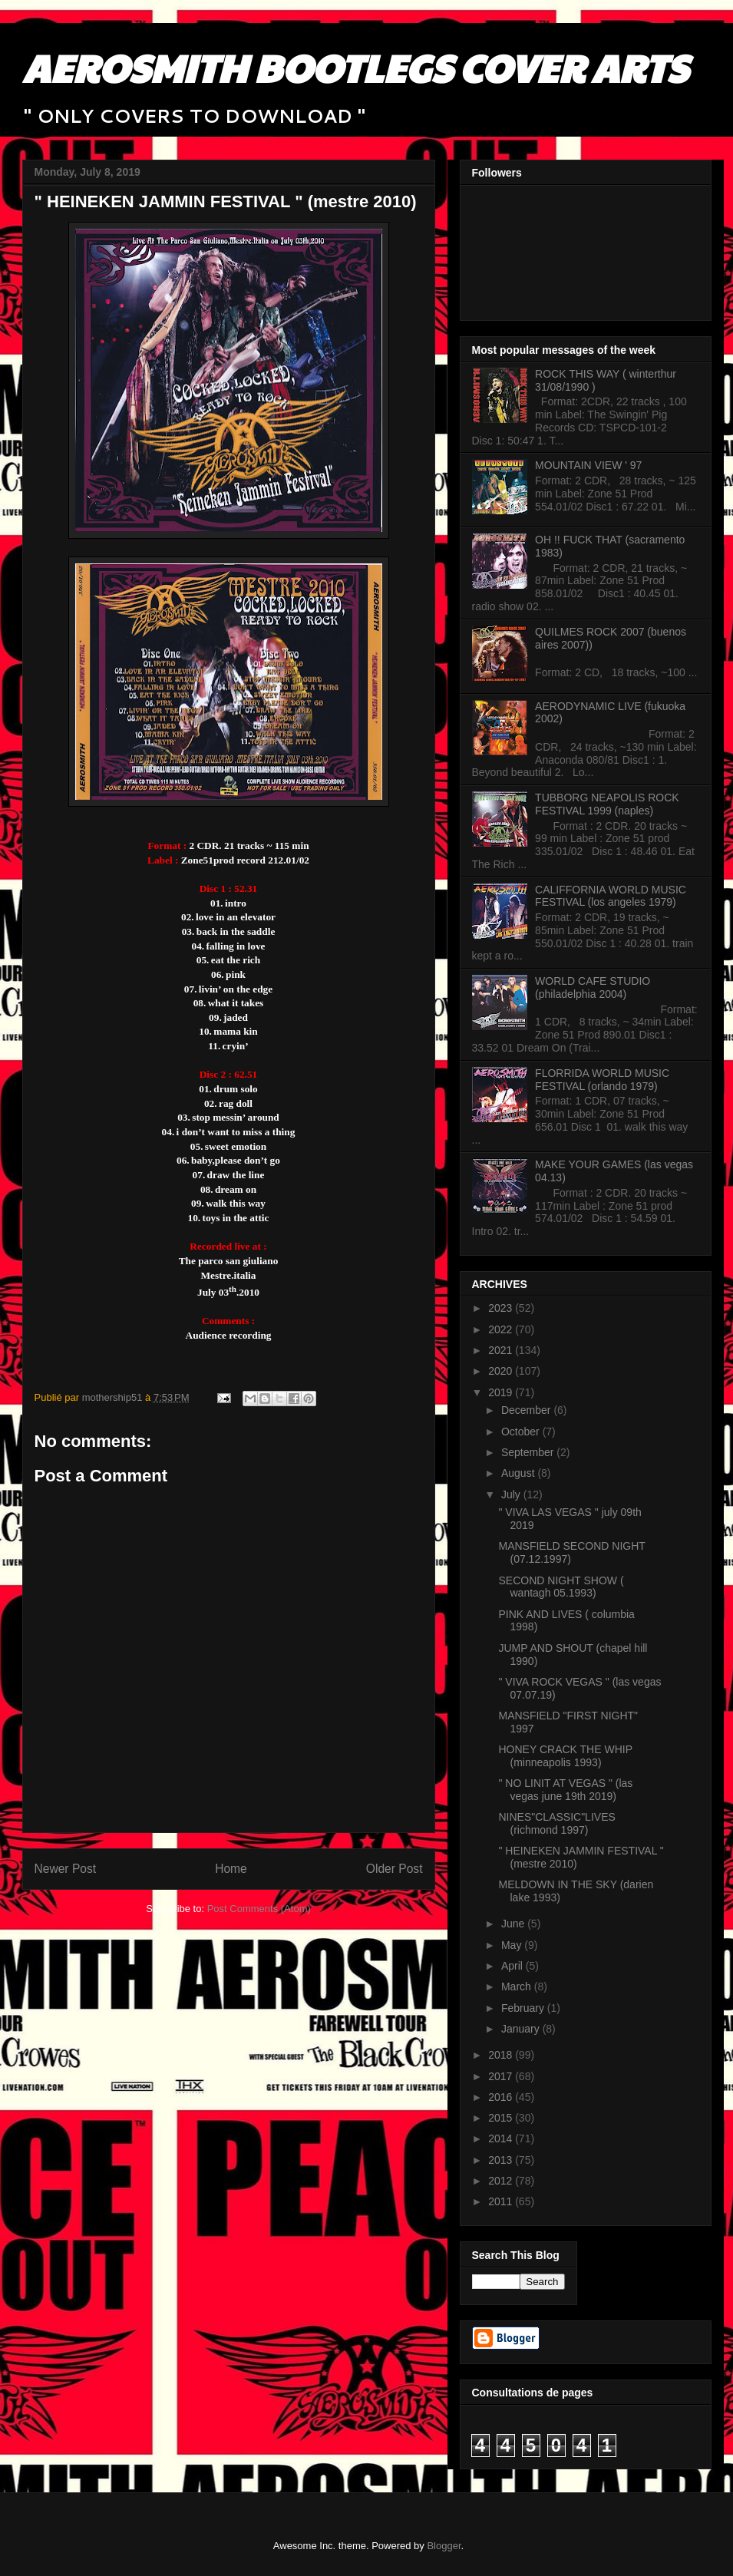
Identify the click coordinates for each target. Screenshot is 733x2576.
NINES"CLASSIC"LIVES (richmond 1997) (556, 1823)
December (527, 1410)
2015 (501, 2118)
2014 (501, 2138)
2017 (501, 2076)
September (528, 1452)
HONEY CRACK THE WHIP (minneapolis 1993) (565, 1756)
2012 (501, 2181)
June (514, 1923)
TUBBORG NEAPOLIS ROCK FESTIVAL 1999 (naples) (607, 804)
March (517, 1986)
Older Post (394, 1868)
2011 (501, 2201)
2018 (501, 2055)
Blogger (444, 2545)
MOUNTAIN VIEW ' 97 (588, 465)
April (513, 1966)
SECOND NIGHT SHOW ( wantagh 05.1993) (560, 1587)
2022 (501, 1329)
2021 (501, 1350)
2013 (501, 2160)
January (522, 2029)
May (512, 1945)
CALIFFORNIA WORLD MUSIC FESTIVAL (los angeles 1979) (610, 896)
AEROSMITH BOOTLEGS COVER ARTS (355, 67)
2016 (501, 2097)
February (524, 2008)
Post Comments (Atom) (259, 1908)
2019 (501, 1392)
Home (231, 1868)
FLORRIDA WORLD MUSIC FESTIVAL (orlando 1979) (602, 1079)
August (519, 1473)
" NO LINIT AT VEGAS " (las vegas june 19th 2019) (565, 1789)
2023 (501, 1308)
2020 (501, 1371)
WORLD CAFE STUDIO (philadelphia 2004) (592, 987)
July (512, 1494)
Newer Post (66, 1868)
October (522, 1431)
